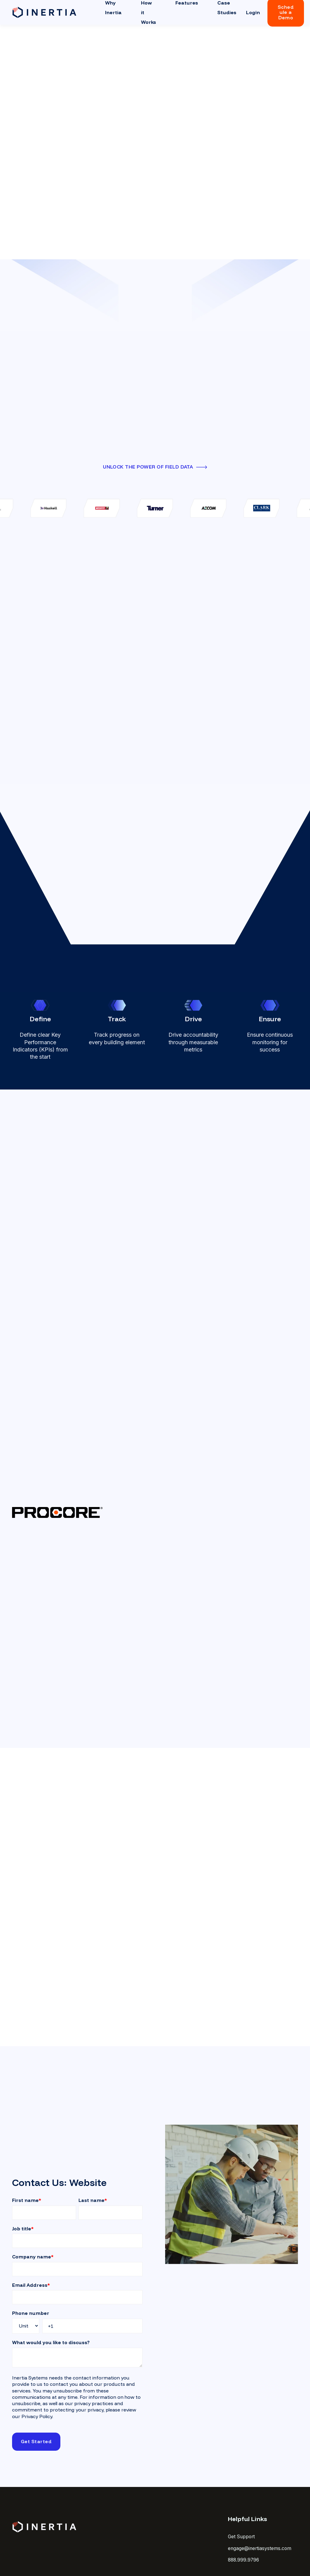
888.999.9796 (243, 2559)
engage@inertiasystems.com (259, 2548)
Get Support (241, 2536)
